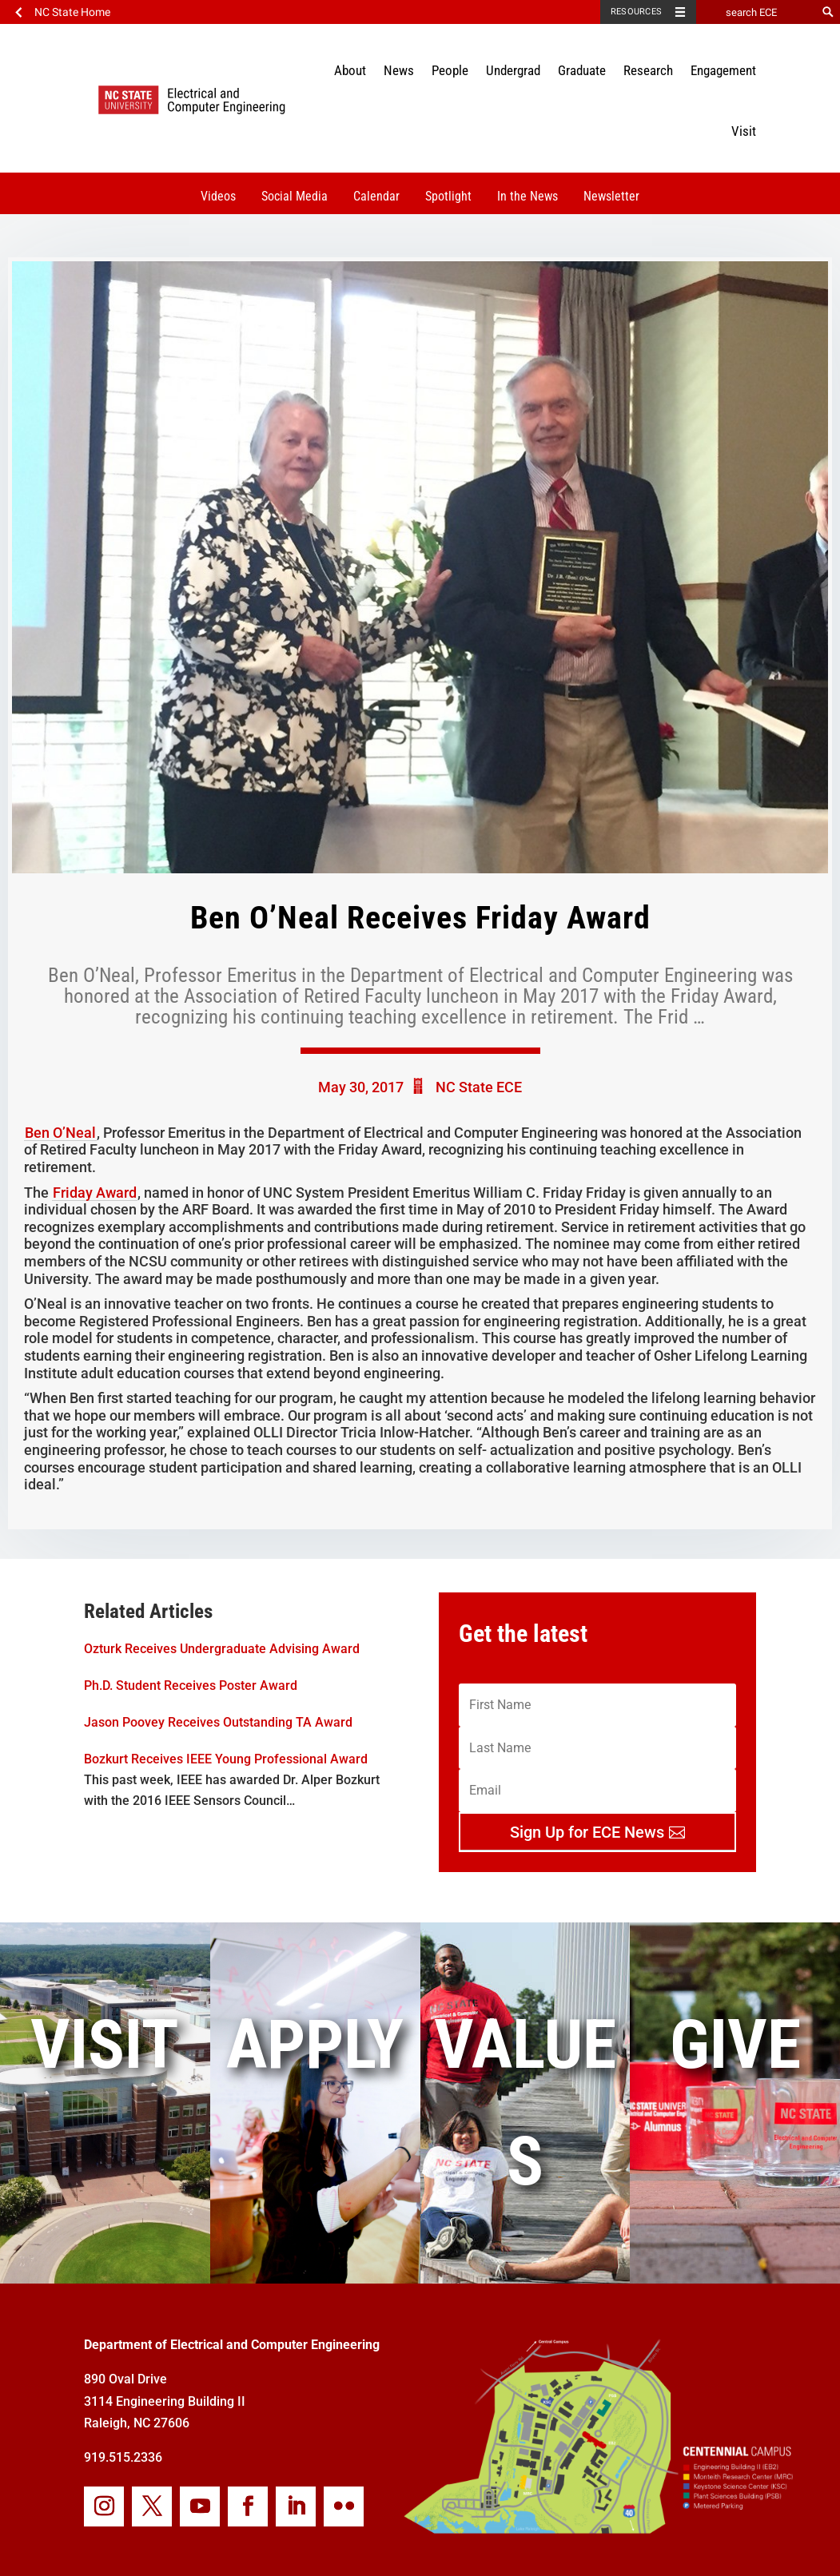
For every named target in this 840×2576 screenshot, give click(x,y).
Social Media (294, 196)
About (350, 70)
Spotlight (448, 196)
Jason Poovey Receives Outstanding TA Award (218, 1722)
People (450, 70)
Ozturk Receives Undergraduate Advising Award (222, 1648)
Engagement (723, 70)
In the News (527, 196)
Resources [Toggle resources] (636, 11)
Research (648, 70)
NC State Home (72, 12)
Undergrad (513, 70)
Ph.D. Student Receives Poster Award (190, 1685)
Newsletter (611, 196)
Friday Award (95, 1192)
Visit (743, 131)
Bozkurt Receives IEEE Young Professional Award (226, 1759)
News (399, 70)
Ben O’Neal (60, 1132)
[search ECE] (756, 12)
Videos (218, 196)
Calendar (376, 196)
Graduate (582, 70)
